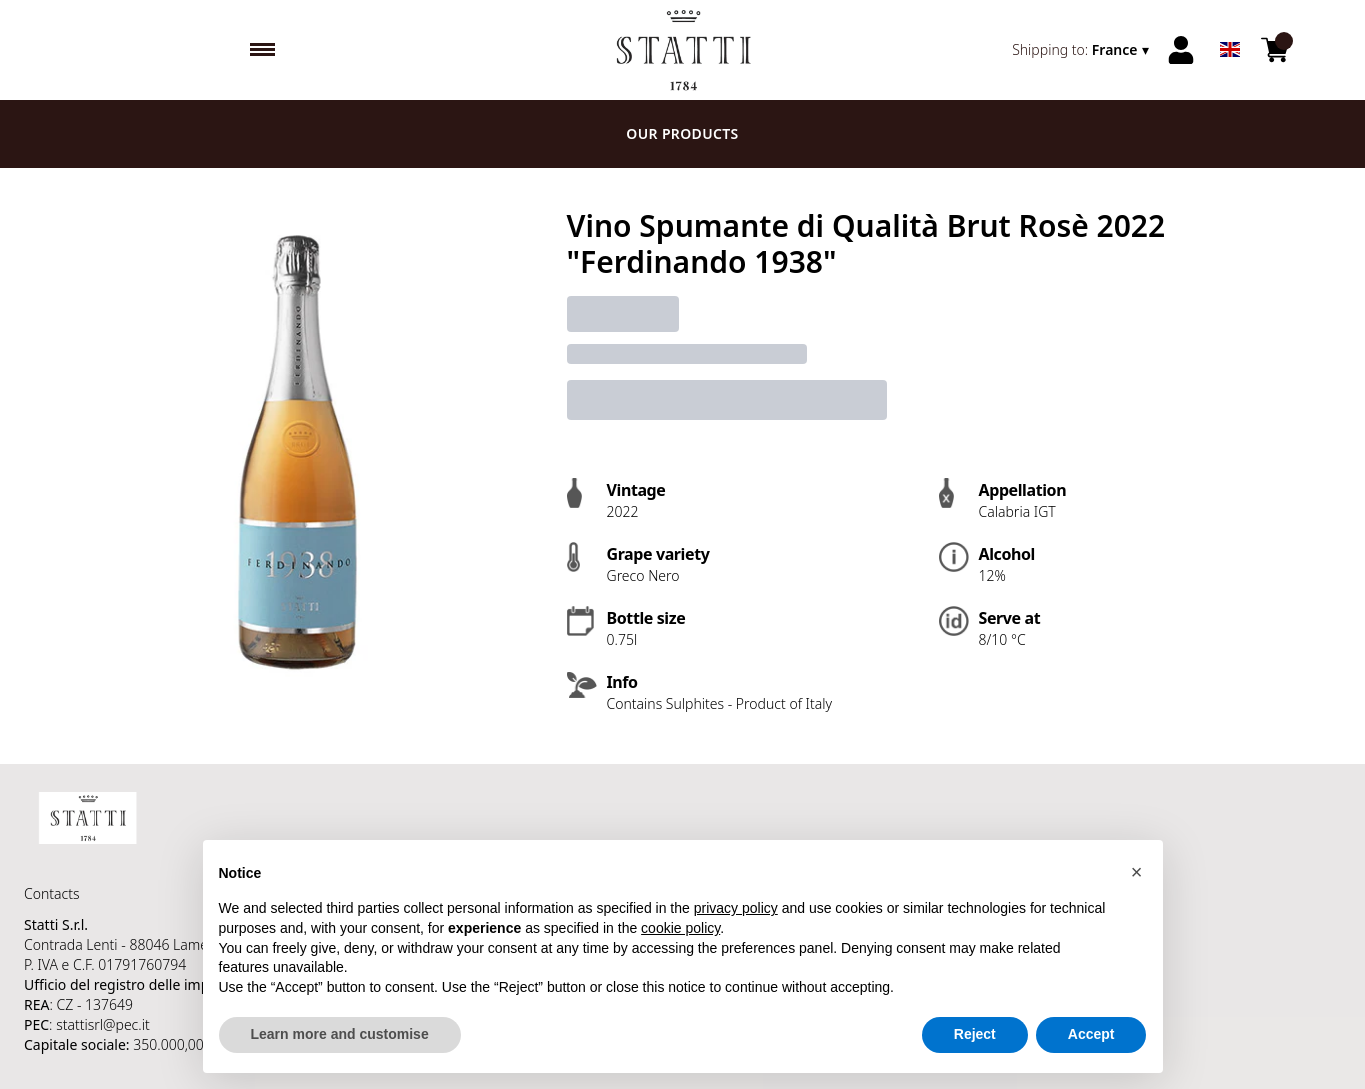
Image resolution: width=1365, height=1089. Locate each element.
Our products (682, 133)
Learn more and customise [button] (340, 1035)
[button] (1137, 873)
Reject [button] (975, 1035)
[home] (682, 50)
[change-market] (1082, 50)
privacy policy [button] (736, 909)
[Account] (1181, 50)
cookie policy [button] (680, 929)
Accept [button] (1091, 1035)
